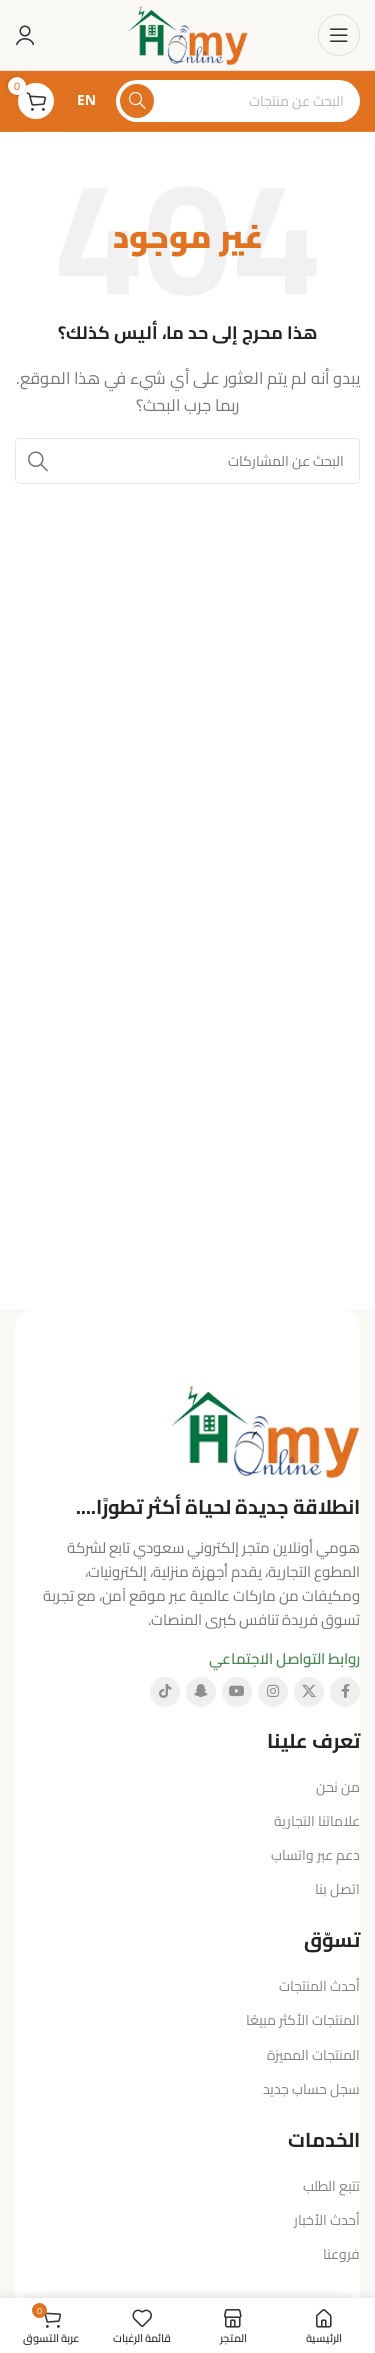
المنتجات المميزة (313, 2055)
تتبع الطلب (331, 2186)
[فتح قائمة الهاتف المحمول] (339, 35)
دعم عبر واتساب (315, 1855)
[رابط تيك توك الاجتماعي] (165, 1692)
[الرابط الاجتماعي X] (309, 1692)
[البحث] (238, 101)
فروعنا (341, 2254)
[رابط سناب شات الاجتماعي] (201, 1692)
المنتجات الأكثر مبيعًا (303, 2020)
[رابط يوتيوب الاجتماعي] (237, 1692)
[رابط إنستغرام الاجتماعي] (273, 1692)
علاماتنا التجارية (317, 1821)
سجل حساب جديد (311, 2089)
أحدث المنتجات (319, 1986)
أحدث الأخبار (327, 2220)
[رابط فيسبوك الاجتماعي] (345, 1692)
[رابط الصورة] (265, 1428)
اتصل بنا (337, 1889)
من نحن (338, 1787)
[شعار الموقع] (187, 33)
